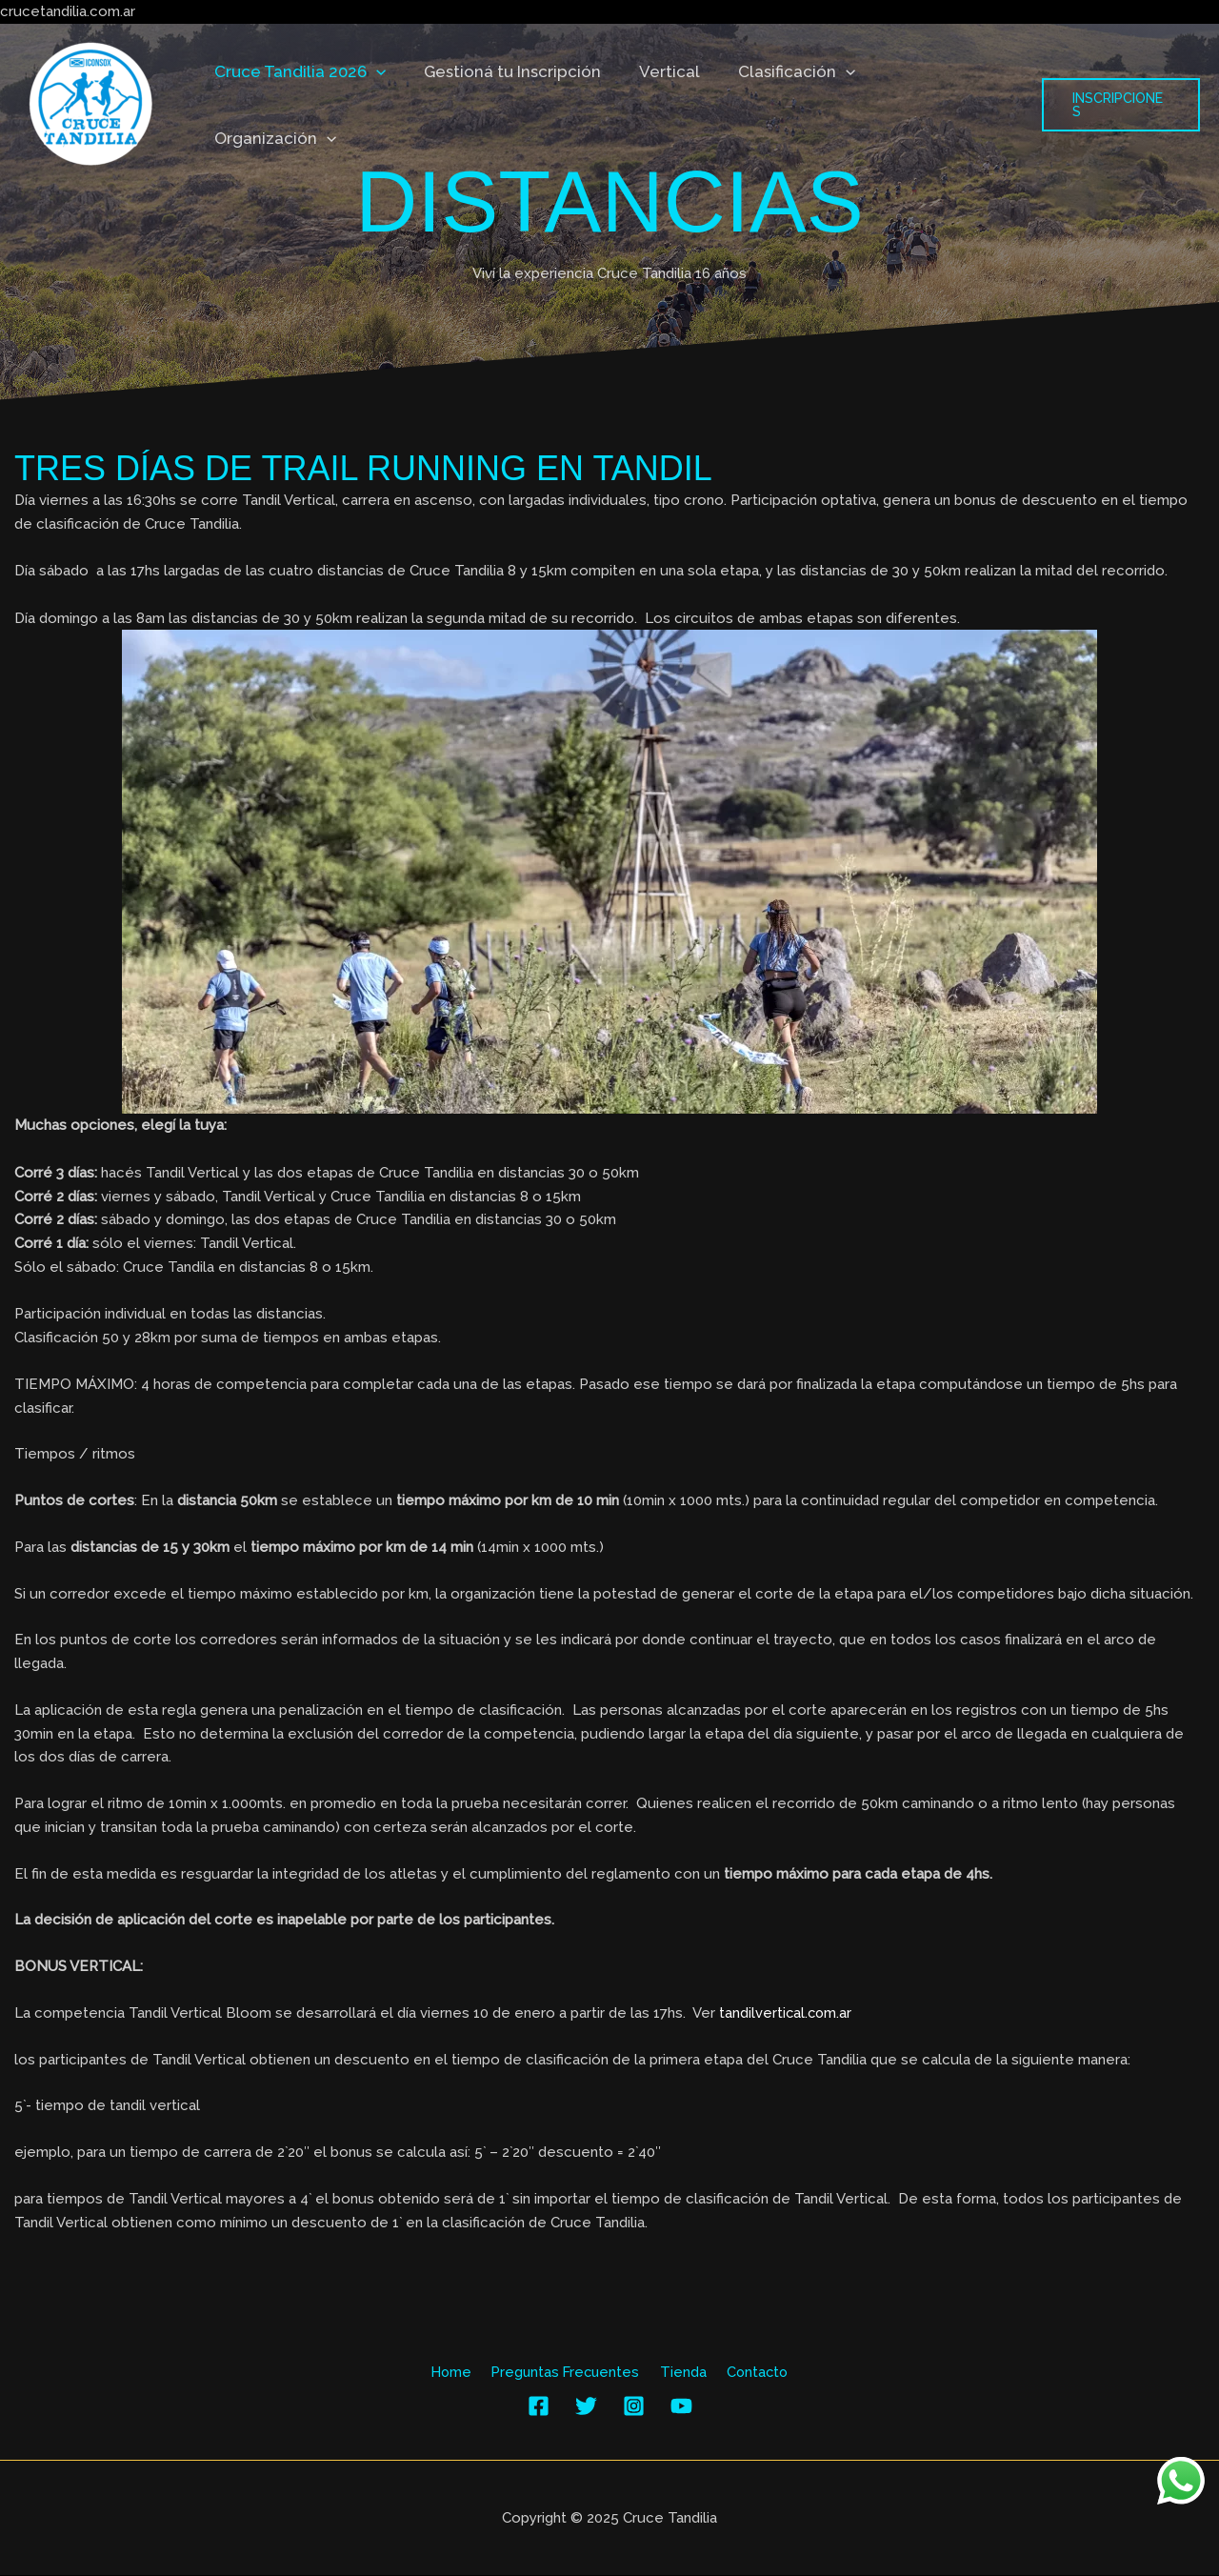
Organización (944, 104)
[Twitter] (586, 2407)
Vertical (670, 104)
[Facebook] (539, 2407)
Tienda (682, 2372)
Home (457, 2372)
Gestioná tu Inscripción (519, 104)
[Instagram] (634, 2407)
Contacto (752, 2372)
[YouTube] (681, 2407)
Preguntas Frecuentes (568, 2372)
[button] (1120, 105)
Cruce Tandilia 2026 (311, 104)
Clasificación (791, 104)
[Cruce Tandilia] (90, 103)
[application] (387, 104)
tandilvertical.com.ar (786, 2013)
